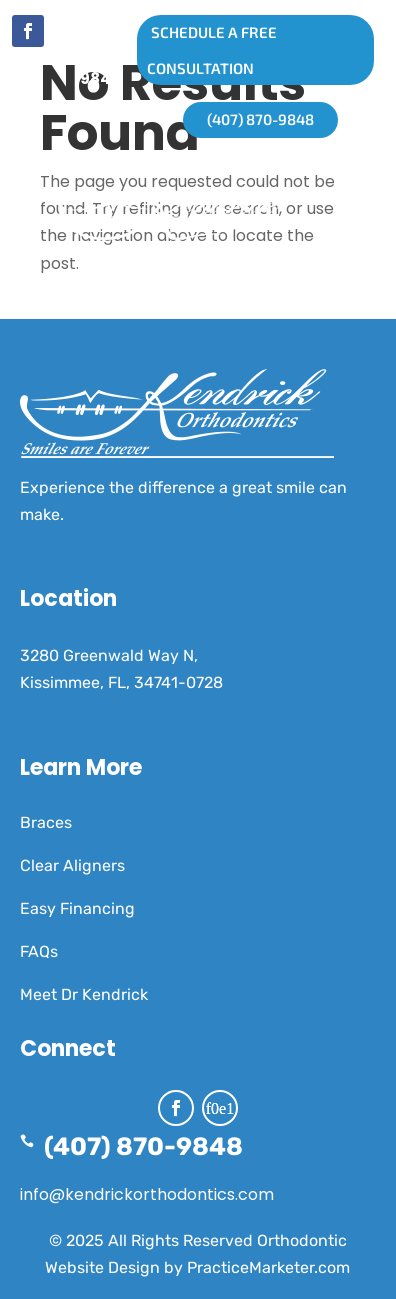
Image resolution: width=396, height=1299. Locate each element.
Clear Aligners (72, 865)
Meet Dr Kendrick (84, 994)
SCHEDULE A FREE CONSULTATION (207, 50)
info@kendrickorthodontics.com (147, 1194)
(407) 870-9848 (100, 53)
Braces (46, 822)
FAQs (39, 951)
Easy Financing (77, 908)
